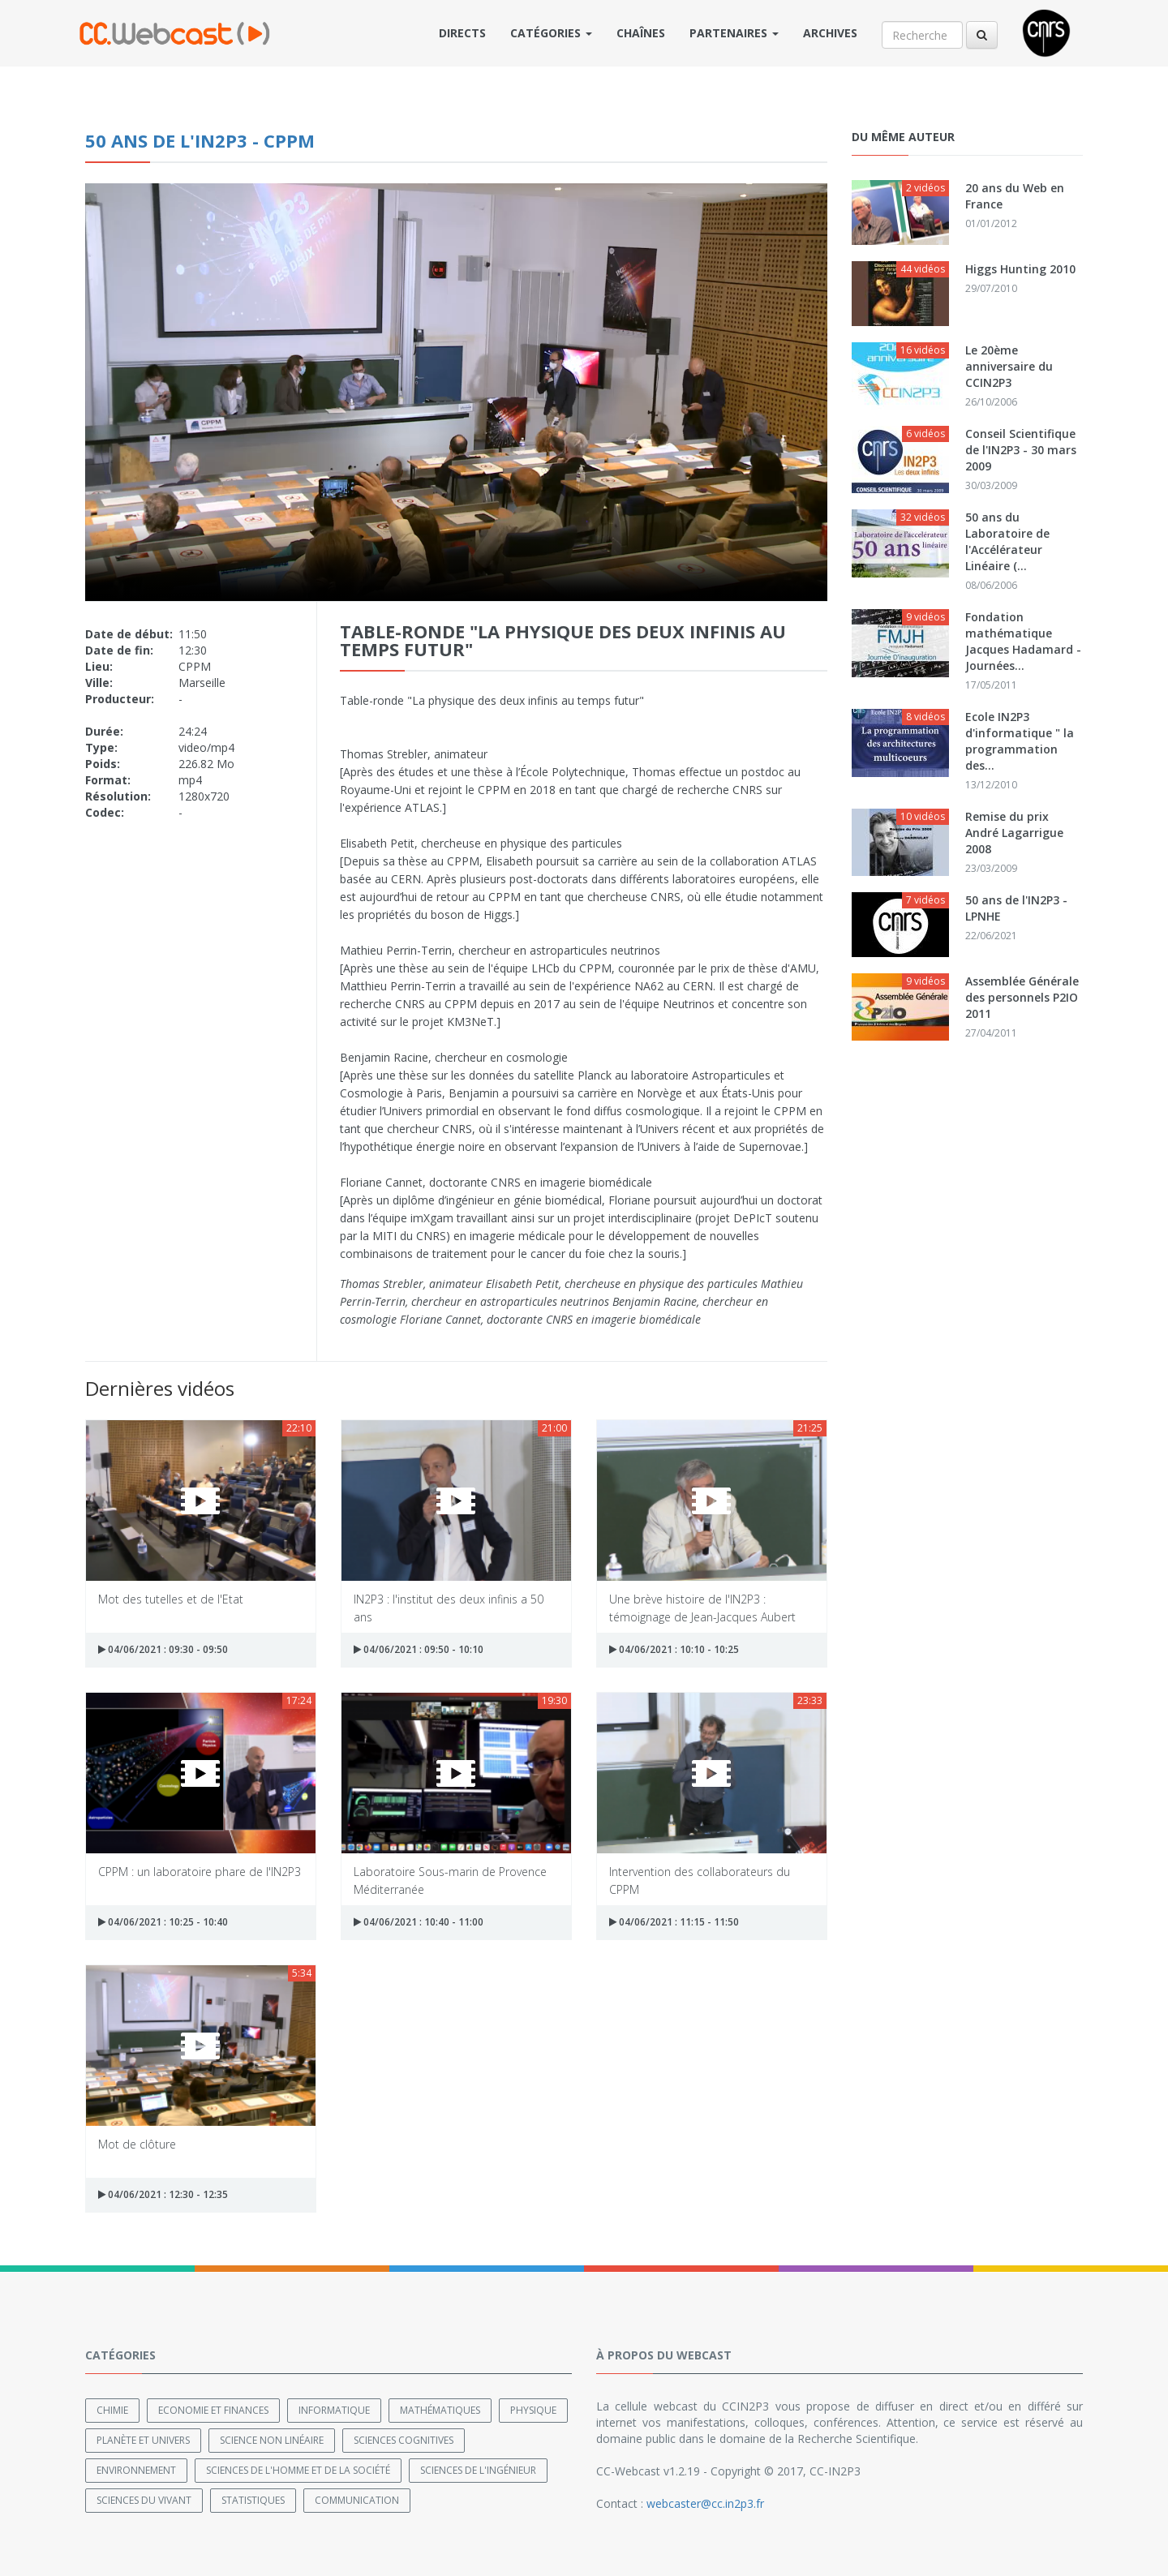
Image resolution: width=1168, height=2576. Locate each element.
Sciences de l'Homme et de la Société (298, 2469)
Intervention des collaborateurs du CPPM (699, 1880)
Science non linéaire (272, 2439)
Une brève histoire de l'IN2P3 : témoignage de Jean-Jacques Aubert (702, 1607)
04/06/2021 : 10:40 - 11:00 (418, 1922)
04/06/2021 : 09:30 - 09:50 (163, 1649)
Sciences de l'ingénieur (478, 2469)
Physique (533, 2409)
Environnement (136, 2469)
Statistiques (253, 2499)
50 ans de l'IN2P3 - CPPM (200, 140)
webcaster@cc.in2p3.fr (705, 2502)
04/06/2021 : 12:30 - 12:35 (163, 2194)
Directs (462, 33)
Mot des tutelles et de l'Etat (170, 1599)
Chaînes (640, 33)
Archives (830, 33)
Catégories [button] (551, 33)
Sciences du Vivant (144, 2499)
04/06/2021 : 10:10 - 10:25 (674, 1649)
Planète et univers (143, 2439)
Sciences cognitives (403, 2439)
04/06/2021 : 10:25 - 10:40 (163, 1922)
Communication (357, 2499)
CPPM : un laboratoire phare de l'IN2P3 (199, 1871)
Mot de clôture (137, 2144)
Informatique (334, 2409)
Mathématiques (440, 2409)
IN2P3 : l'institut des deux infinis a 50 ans (448, 1607)
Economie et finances (213, 2409)
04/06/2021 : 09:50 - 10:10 (418, 1649)
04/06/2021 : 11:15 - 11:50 (674, 1922)
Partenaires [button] (734, 33)
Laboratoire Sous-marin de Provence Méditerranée (450, 1880)
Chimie (112, 2409)
